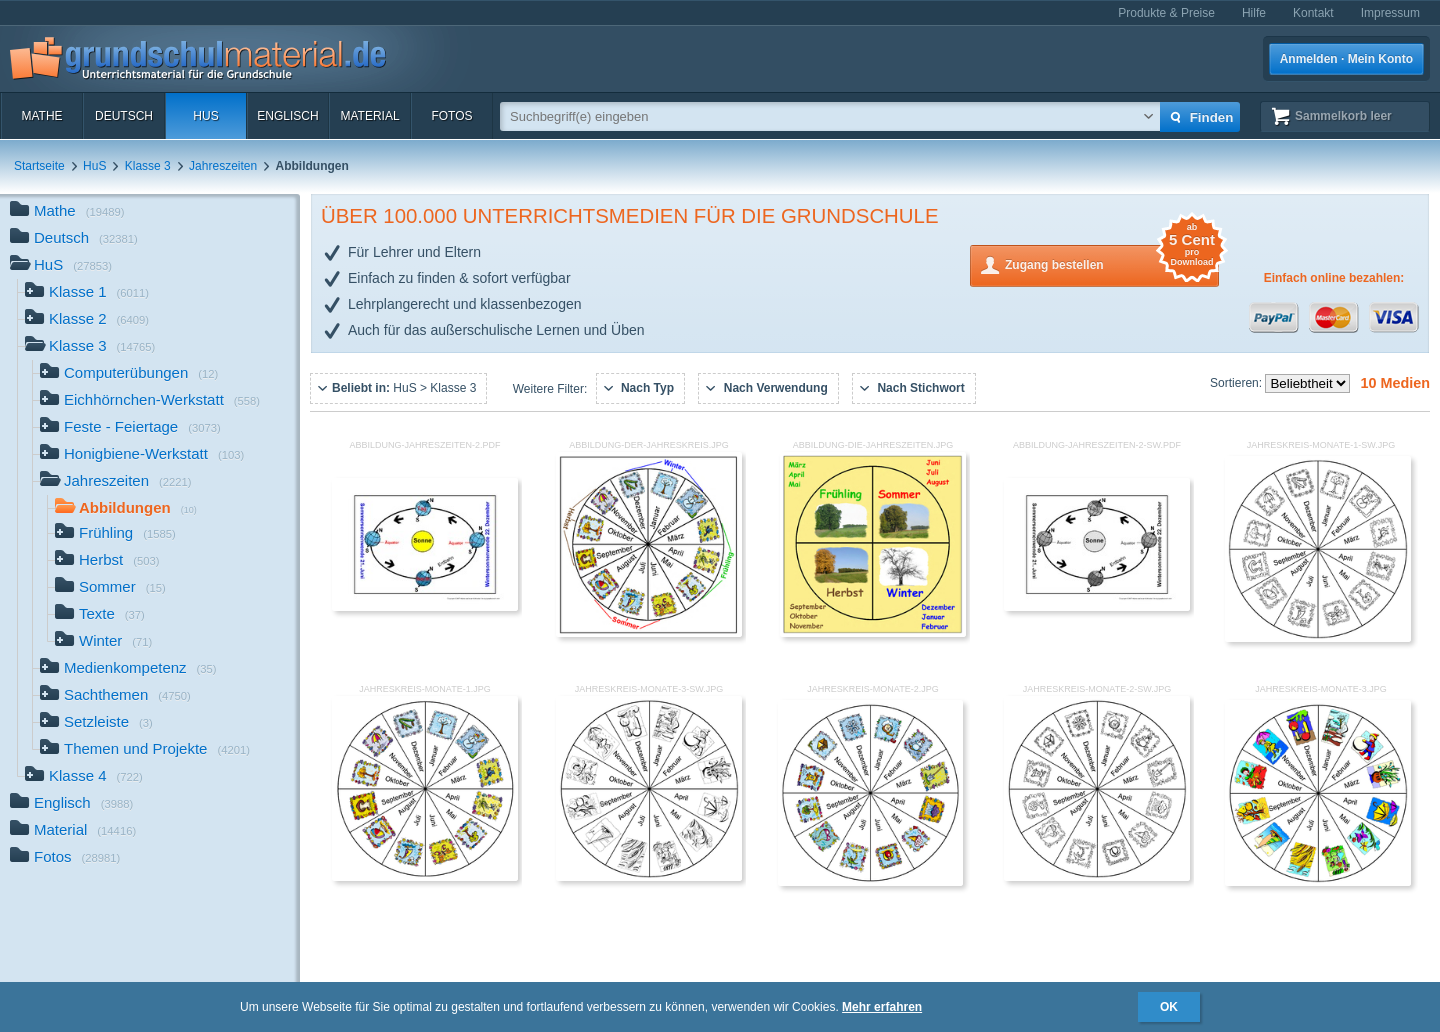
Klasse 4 (84, 777)
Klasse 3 (148, 166)
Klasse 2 (87, 320)
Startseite (39, 166)
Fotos (451, 116)
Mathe (41, 116)
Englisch (287, 116)
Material (369, 116)
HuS (205, 116)
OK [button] (1169, 1007)
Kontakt (1313, 13)
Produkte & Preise (1166, 13)
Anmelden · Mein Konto (1346, 59)
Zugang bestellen (1112, 263)
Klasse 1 (87, 293)
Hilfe (1254, 13)
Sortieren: (1237, 383)
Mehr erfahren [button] (882, 1007)
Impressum (1390, 13)
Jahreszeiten (223, 166)
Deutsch (124, 116)
